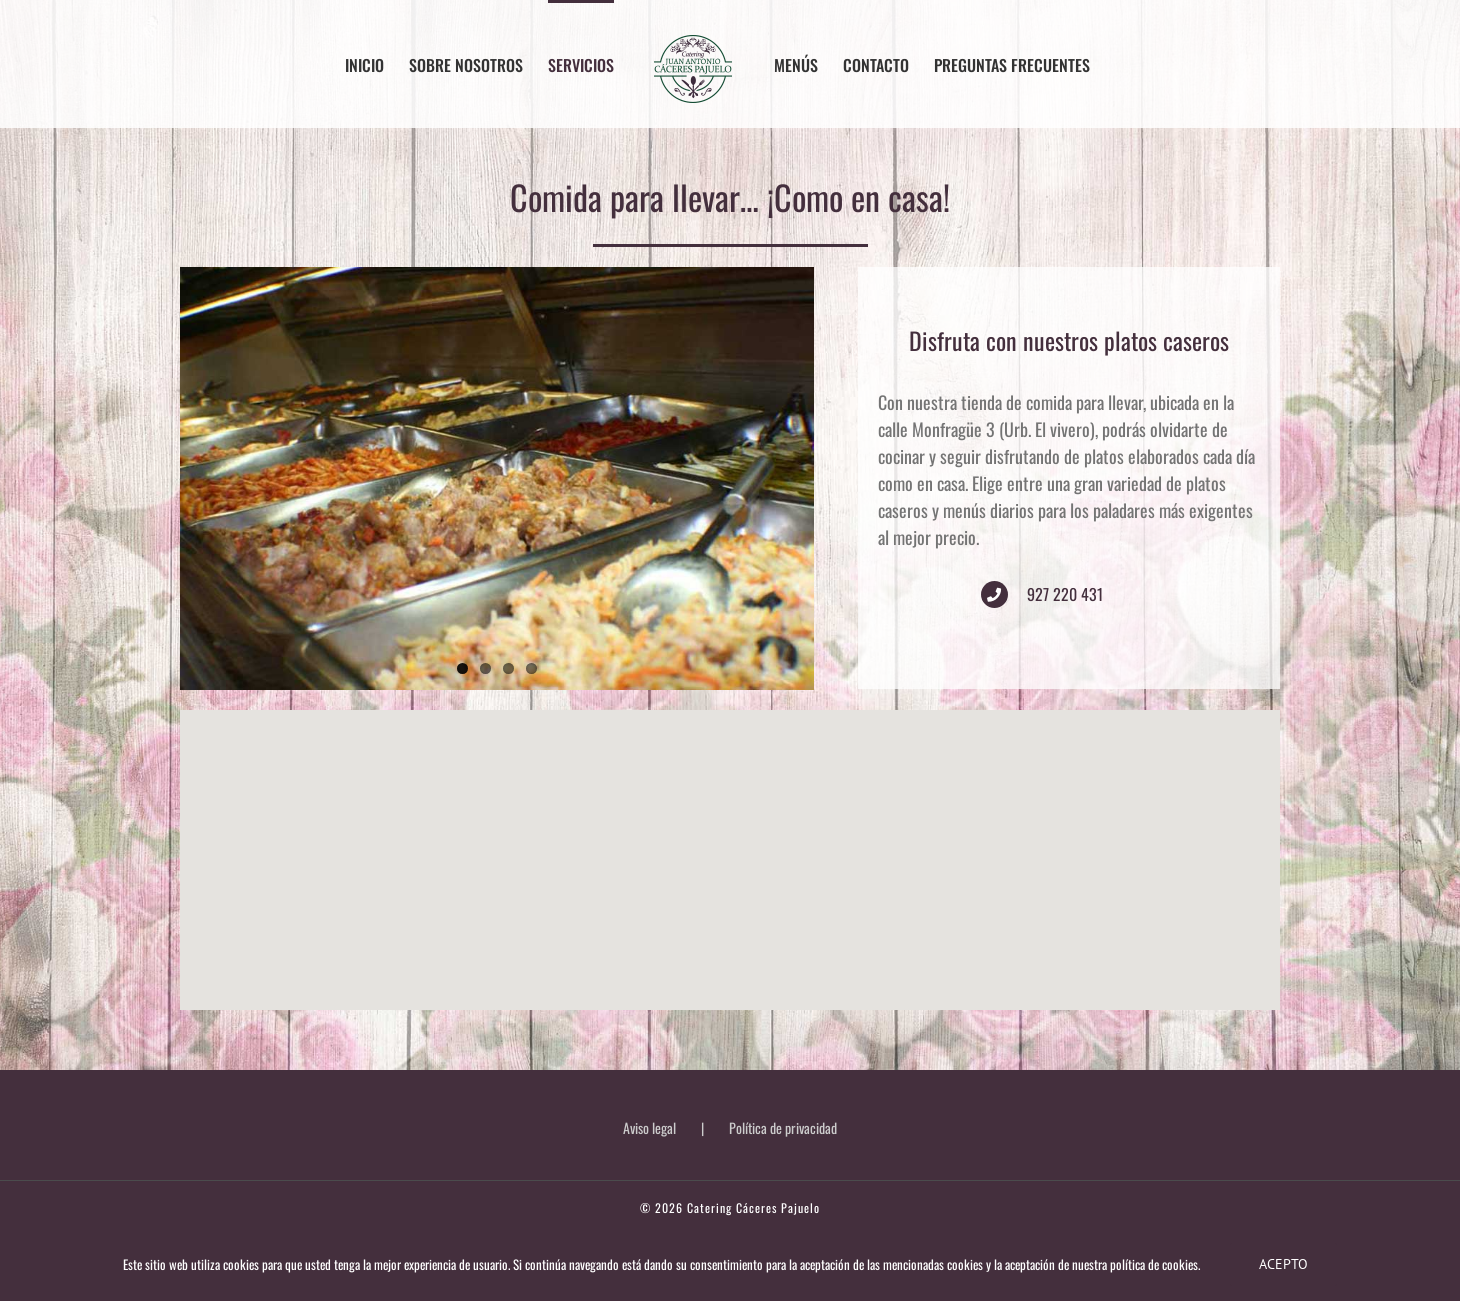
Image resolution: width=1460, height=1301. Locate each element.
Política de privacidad (783, 1127)
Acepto (1283, 1264)
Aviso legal (649, 1127)
